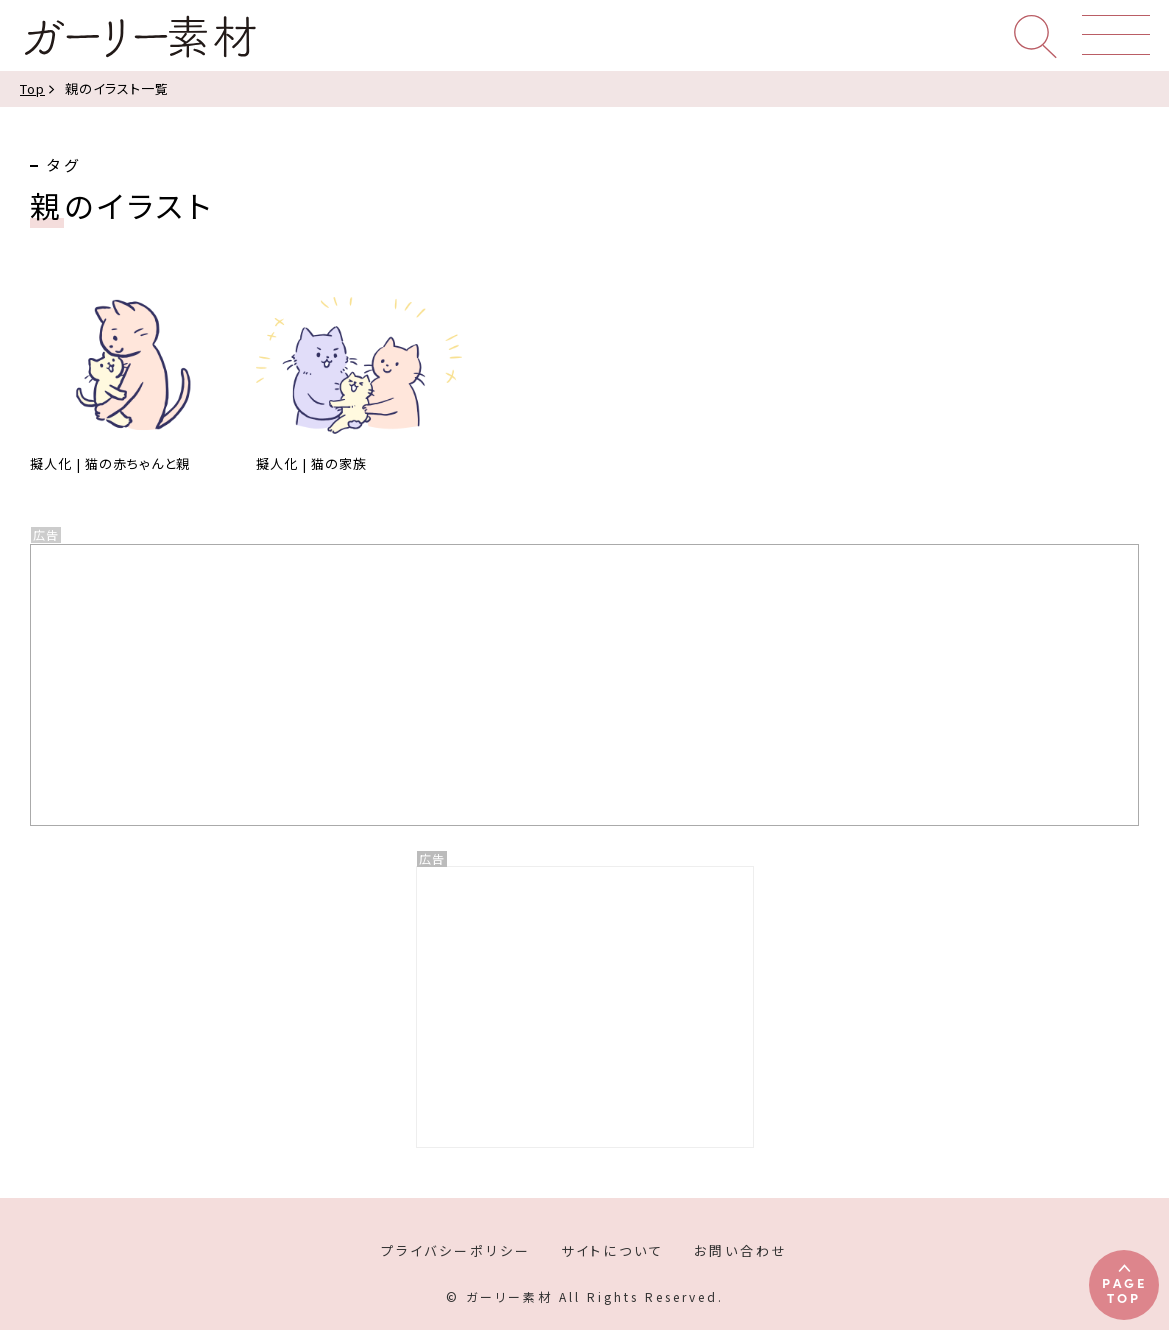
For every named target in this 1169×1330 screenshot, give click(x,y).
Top (32, 88)
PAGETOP (1124, 1289)
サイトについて (612, 1250)
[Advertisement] (585, 1007)
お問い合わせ (741, 1250)
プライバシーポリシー (456, 1250)
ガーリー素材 (139, 37)
